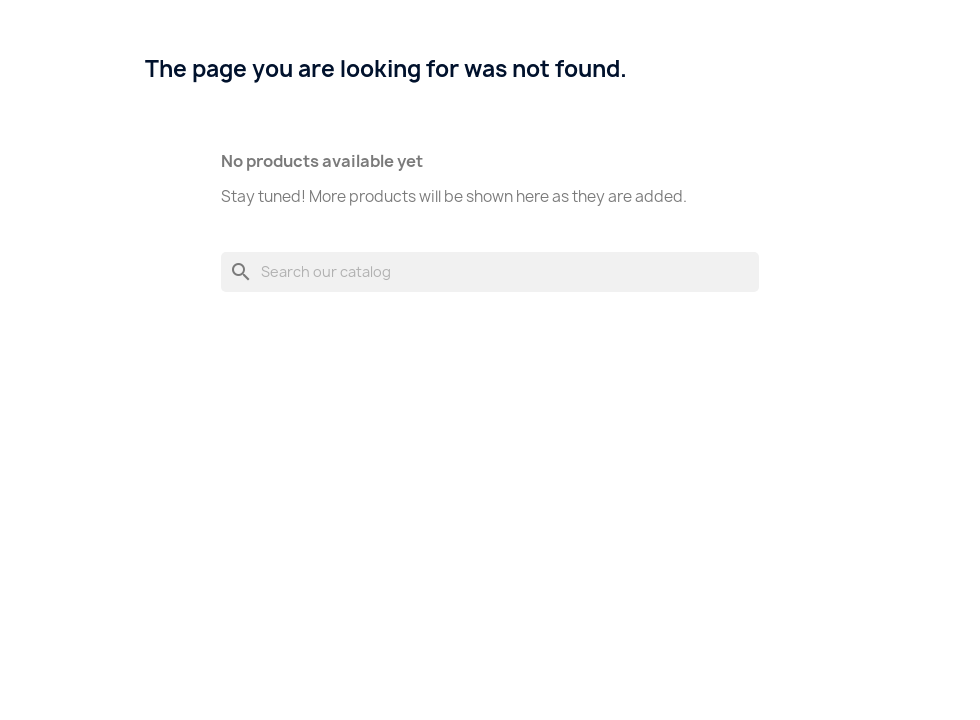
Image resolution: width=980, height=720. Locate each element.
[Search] (490, 272)
